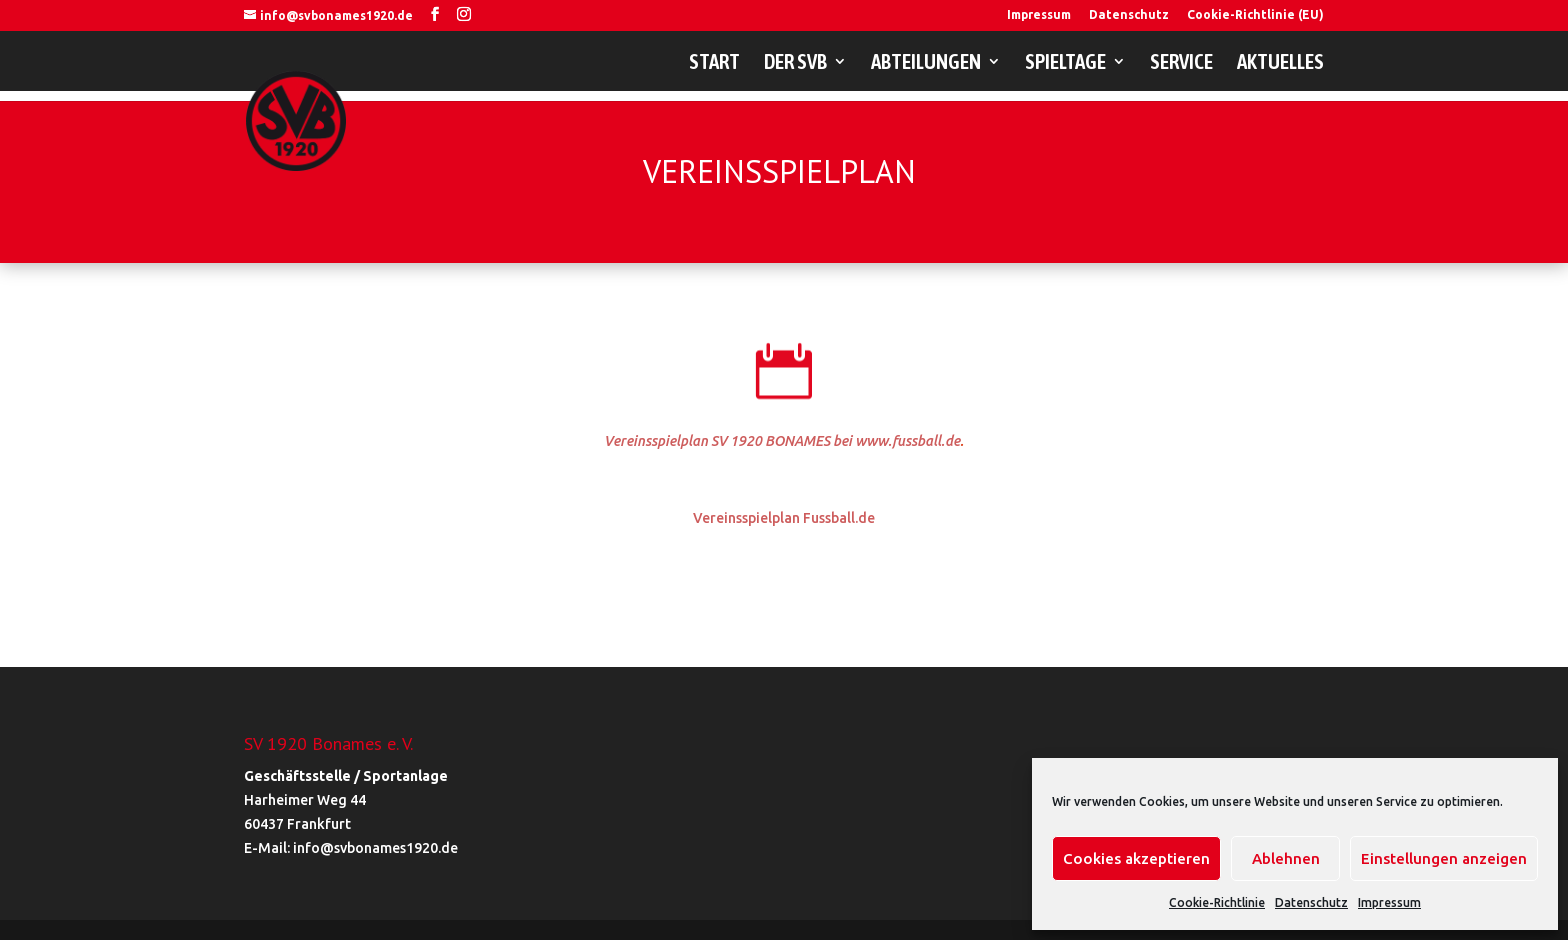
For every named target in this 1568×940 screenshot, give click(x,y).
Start (714, 63)
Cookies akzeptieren (1136, 858)
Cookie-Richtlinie (1217, 902)
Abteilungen (926, 63)
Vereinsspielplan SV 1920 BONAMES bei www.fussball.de (782, 441)
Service (1181, 63)
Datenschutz (1311, 902)
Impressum (1389, 902)
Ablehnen (1286, 858)
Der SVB (795, 63)
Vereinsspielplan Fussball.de (784, 518)
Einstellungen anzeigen (1444, 858)
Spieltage (1065, 63)
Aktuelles (1280, 63)
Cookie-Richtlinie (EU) (1255, 15)
